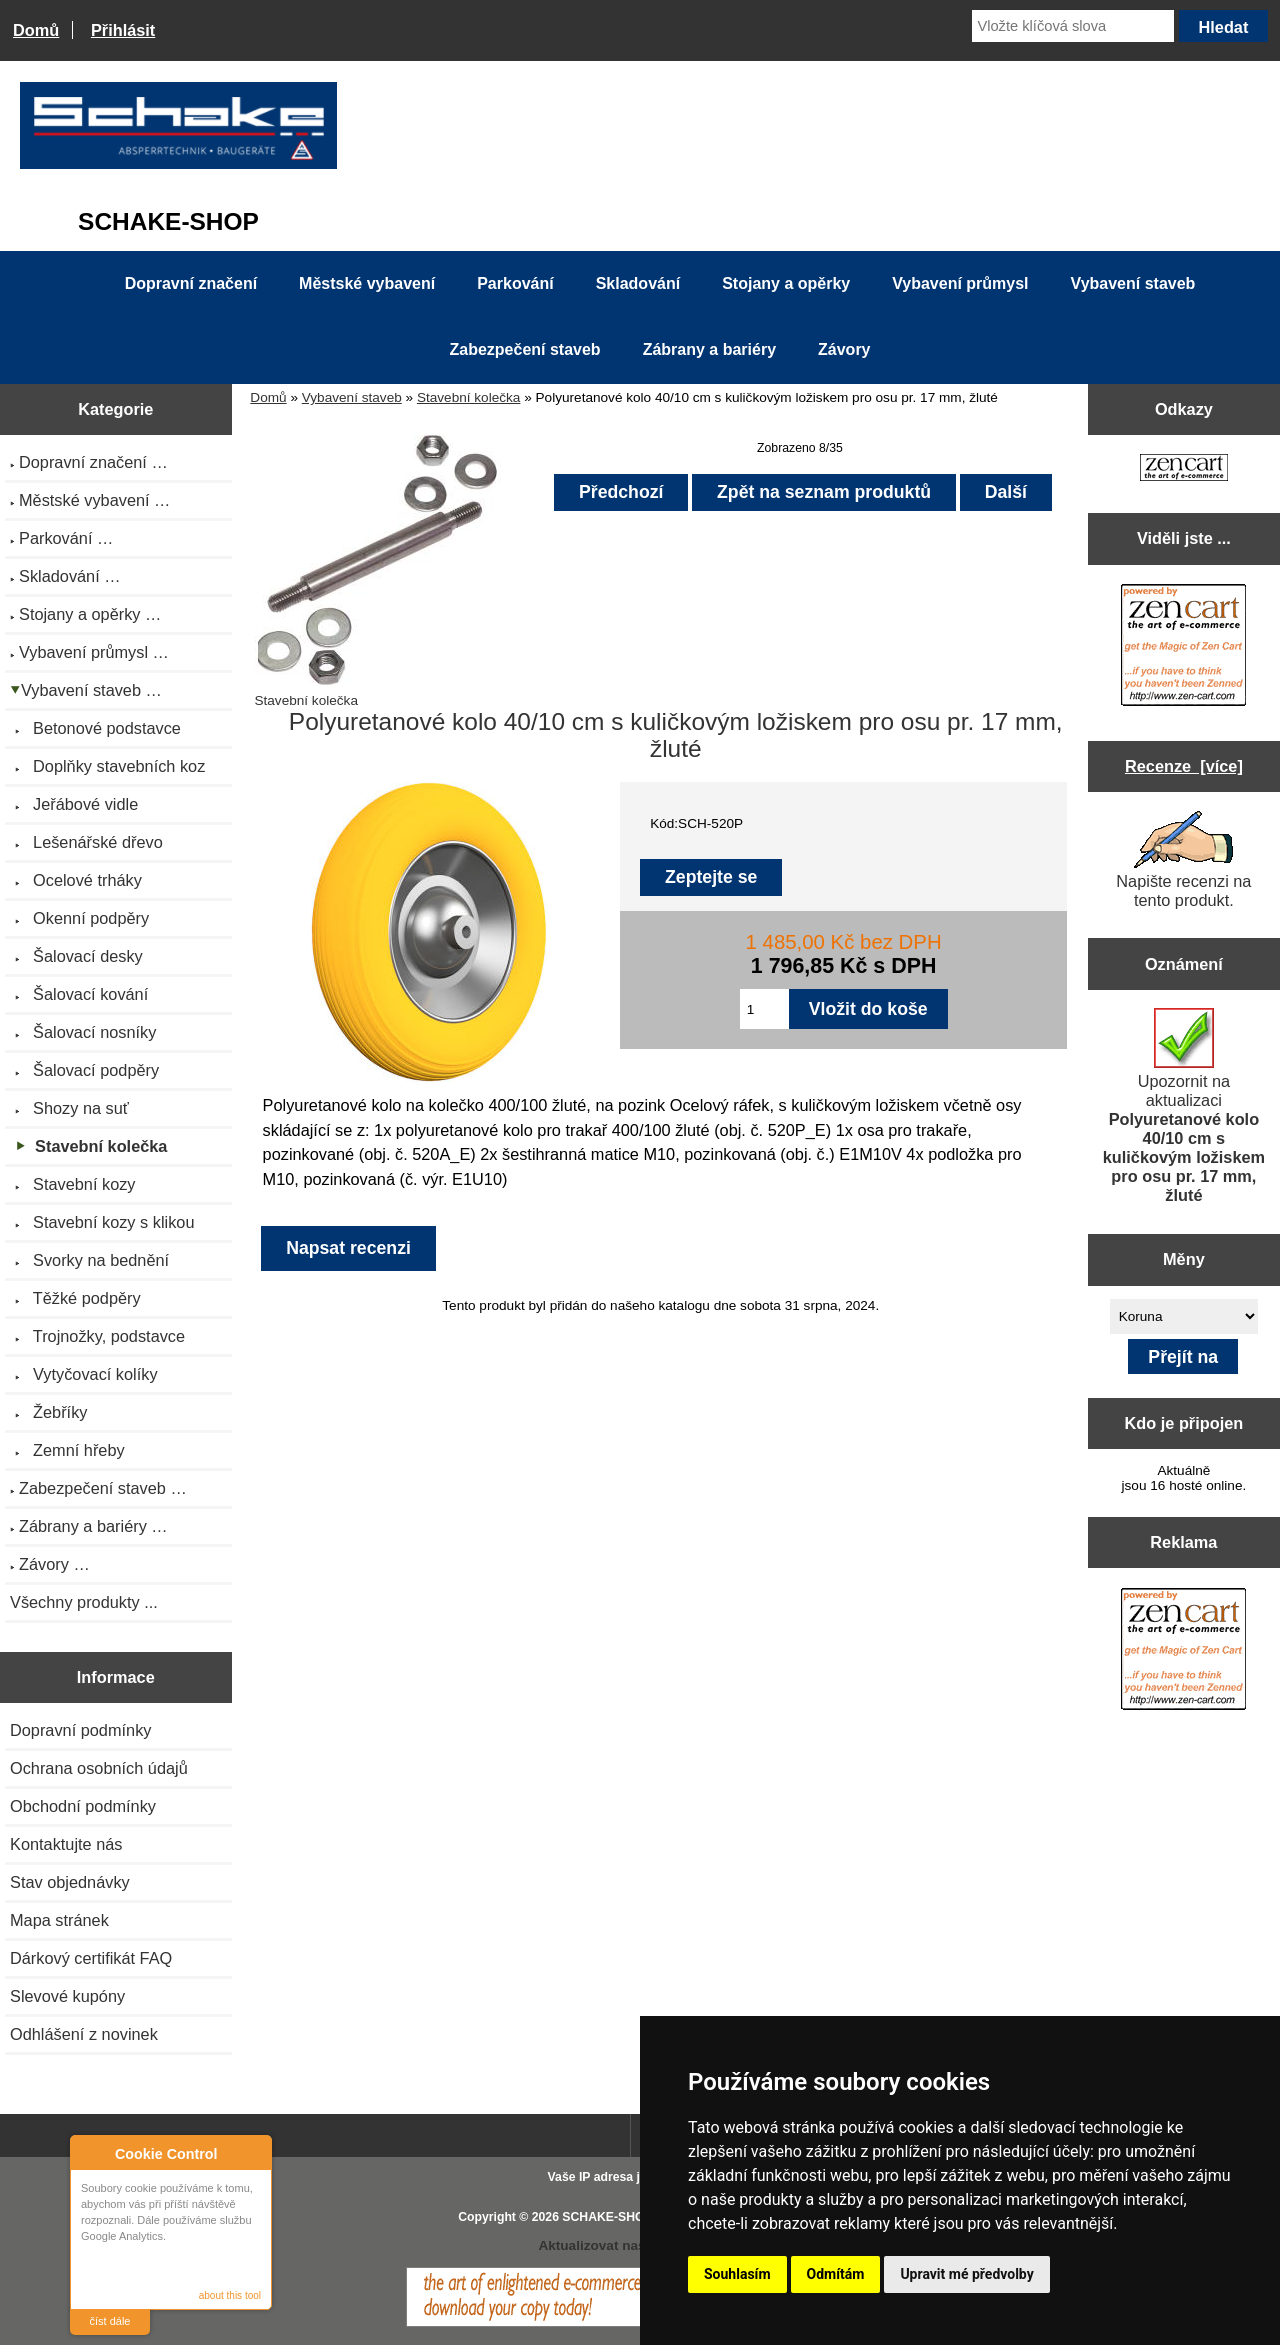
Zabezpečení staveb (524, 349)
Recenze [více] (1184, 766)
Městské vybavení (367, 283)
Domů (36, 30)
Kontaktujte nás (66, 1844)
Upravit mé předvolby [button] (966, 2274)
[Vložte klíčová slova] (1073, 26)
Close (253, 2153)
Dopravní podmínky (80, 1730)
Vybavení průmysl (960, 283)
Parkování (515, 283)
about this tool (230, 2295)
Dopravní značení (191, 283)
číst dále (110, 2321)
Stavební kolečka (469, 397)
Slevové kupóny (67, 1996)
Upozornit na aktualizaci (1184, 1106)
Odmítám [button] (836, 2274)
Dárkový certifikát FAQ (91, 1958)
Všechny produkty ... (84, 1602)
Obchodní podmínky (83, 1806)
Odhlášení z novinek (84, 2034)
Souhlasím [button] (737, 2274)
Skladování (638, 283)
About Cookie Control (91, 2153)
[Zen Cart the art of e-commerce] (1184, 469)
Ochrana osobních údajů (99, 1768)
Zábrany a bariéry (709, 349)
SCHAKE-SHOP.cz (614, 2217)
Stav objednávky (70, 1882)
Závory (844, 349)
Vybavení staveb (352, 397)
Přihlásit (123, 30)
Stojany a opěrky (786, 283)
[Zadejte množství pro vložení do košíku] (764, 1009)
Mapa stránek (59, 1920)
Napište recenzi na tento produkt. (1183, 860)
